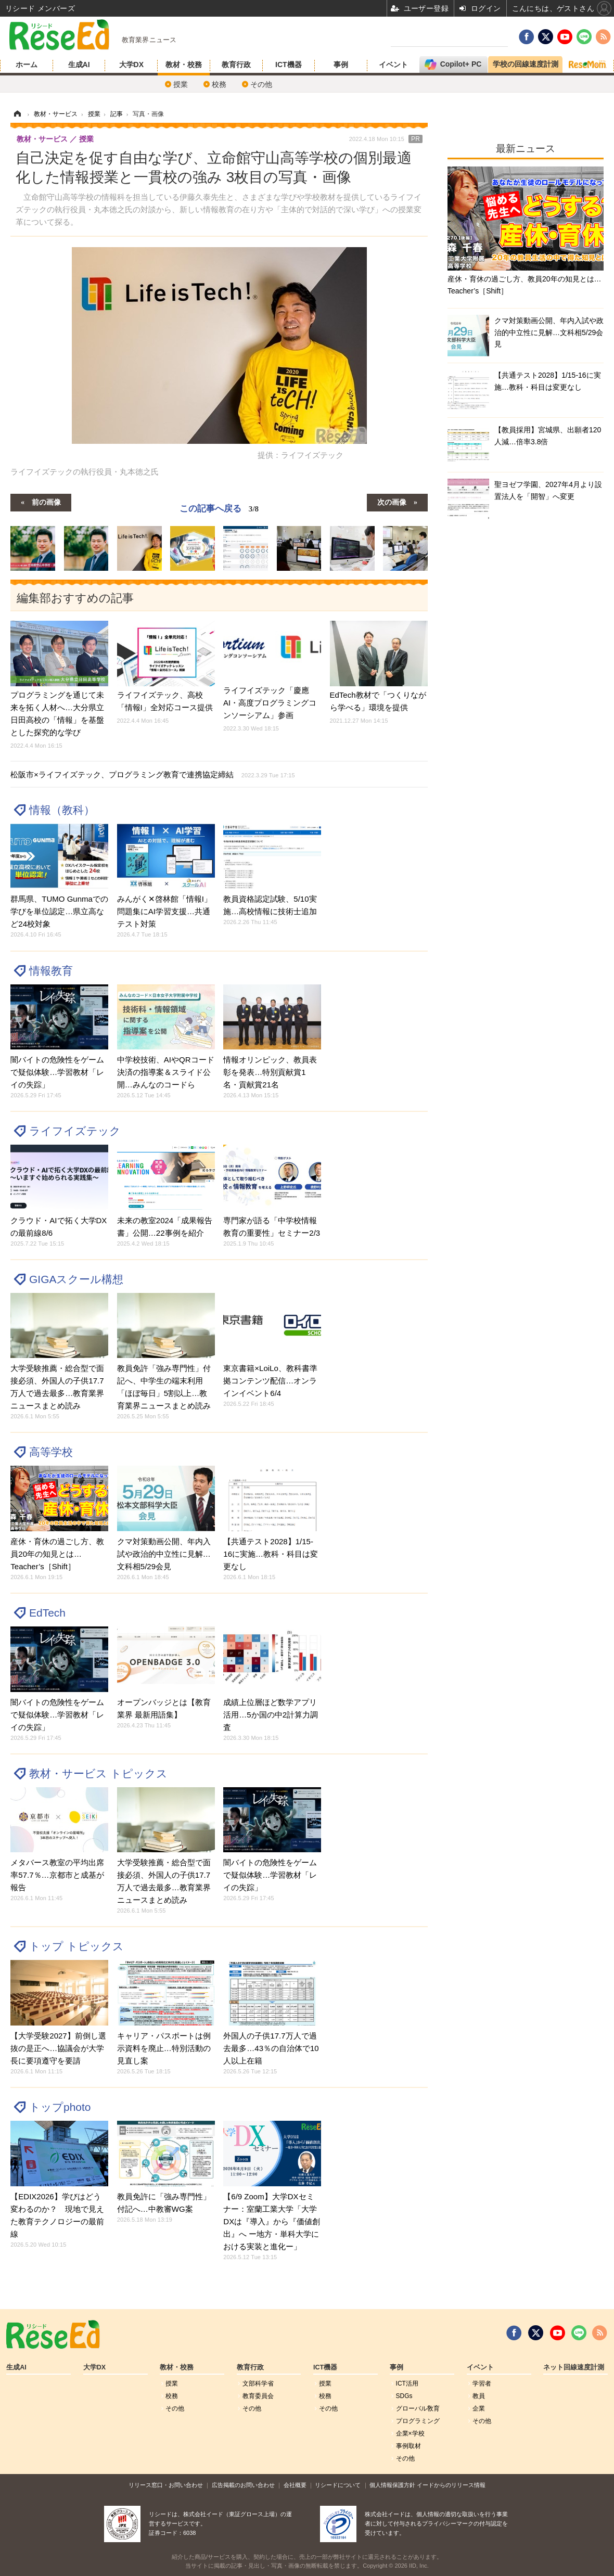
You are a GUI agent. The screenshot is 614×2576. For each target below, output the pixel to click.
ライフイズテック (75, 1131)
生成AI (79, 64)
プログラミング (418, 2421)
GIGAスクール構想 (76, 1279)
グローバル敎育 (418, 2408)
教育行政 (236, 64)
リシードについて (338, 2485)
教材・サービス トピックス (98, 1773)
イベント (393, 64)
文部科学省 (258, 2383)
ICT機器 (288, 64)
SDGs (404, 2396)
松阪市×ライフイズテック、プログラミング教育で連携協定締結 (152, 774)
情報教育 (51, 971)
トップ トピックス (76, 1946)
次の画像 (391, 501)
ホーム (26, 64)
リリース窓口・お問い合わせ (166, 2485)
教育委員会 (258, 2396)
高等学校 (51, 1452)
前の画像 (46, 501)
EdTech (47, 1613)
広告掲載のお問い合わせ (243, 2485)
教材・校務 (183, 64)
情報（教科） (62, 810)
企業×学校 (410, 2433)
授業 (180, 84)
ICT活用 (407, 2383)
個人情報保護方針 (392, 2485)
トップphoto (60, 2107)
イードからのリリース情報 (451, 2485)
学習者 (481, 2383)
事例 (341, 64)
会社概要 (295, 2485)
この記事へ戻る (219, 508)
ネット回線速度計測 (573, 2367)
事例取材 (408, 2446)
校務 (219, 84)
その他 (261, 84)
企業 (478, 2408)
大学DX (131, 64)
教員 (478, 2396)
